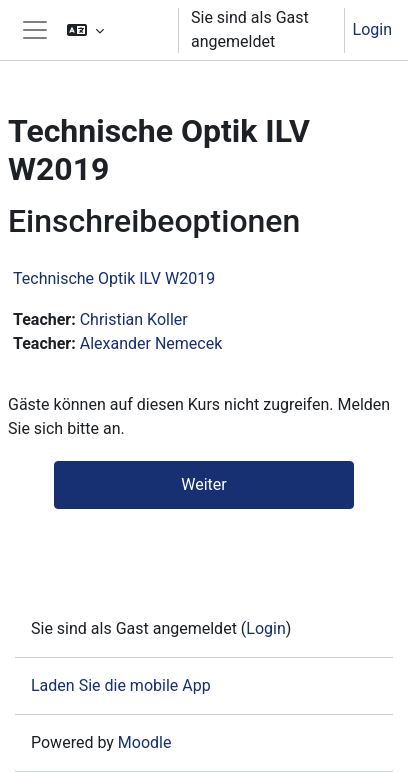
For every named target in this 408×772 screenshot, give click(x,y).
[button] (114, 30)
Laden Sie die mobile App (121, 685)
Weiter (203, 484)
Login (372, 29)
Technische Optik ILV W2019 (114, 278)
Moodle (145, 742)
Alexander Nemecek (151, 343)
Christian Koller (134, 319)
